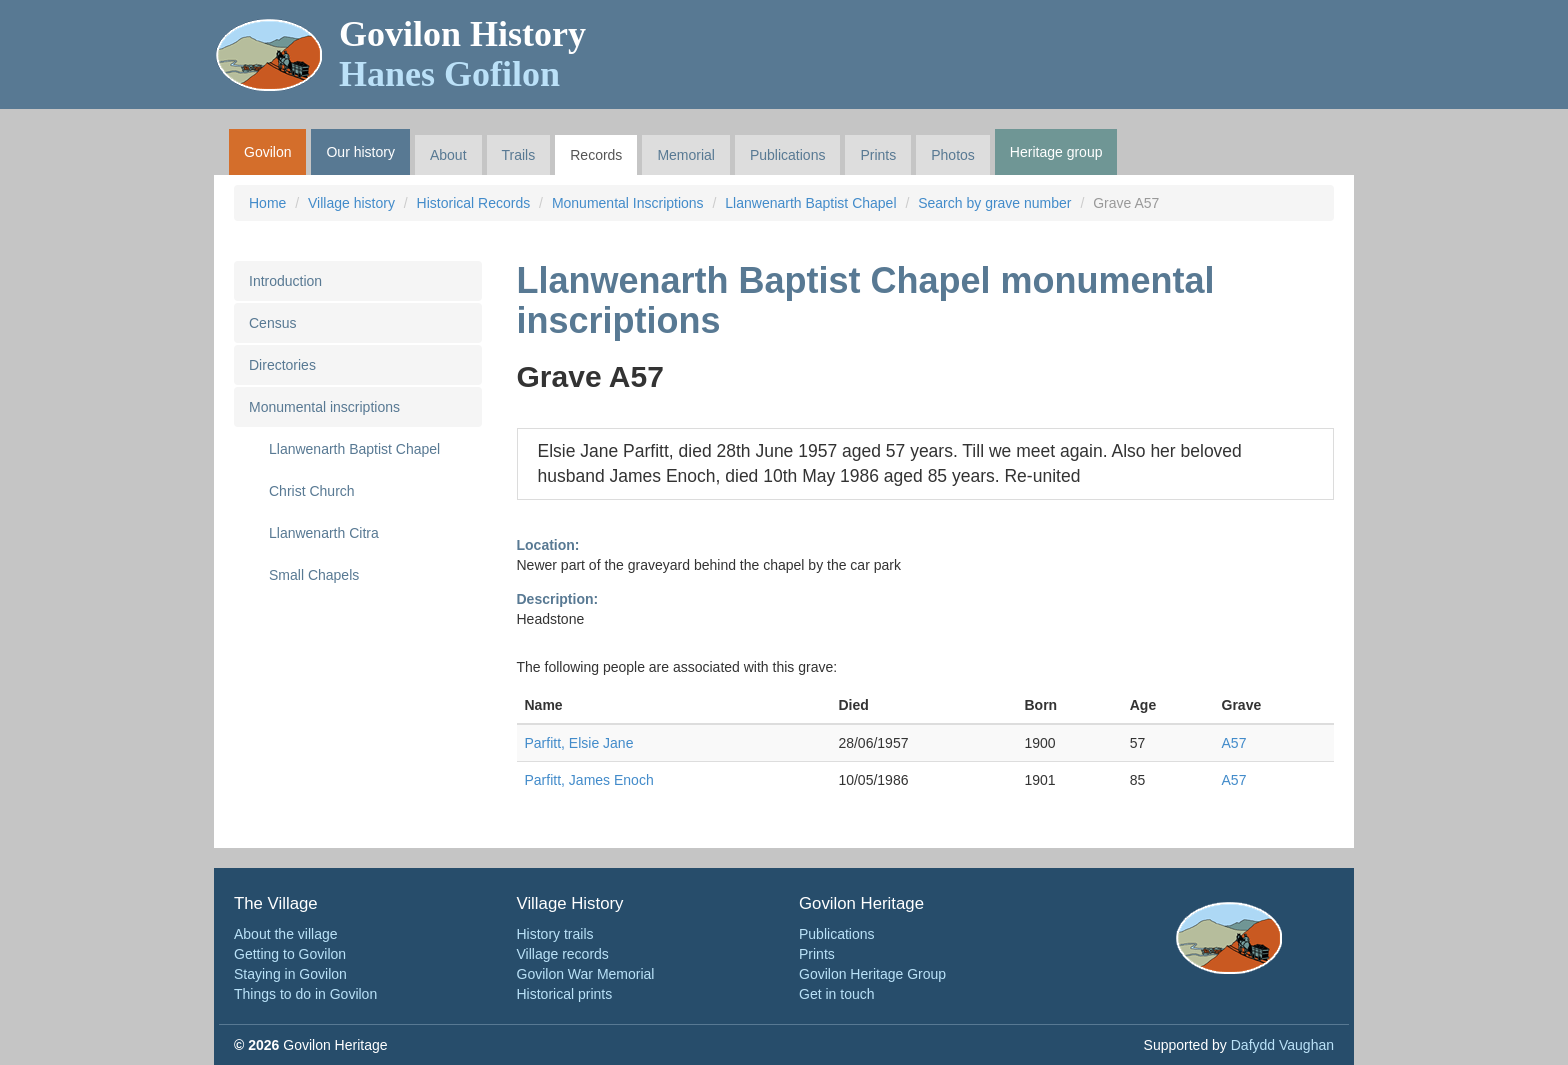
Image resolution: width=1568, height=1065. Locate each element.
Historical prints (565, 994)
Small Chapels (314, 575)
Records (596, 155)
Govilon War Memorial (586, 974)
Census (272, 323)
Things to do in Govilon (305, 994)
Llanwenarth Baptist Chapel (810, 203)
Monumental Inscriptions (628, 203)
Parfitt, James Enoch (589, 780)
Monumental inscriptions (324, 407)
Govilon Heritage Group (872, 974)
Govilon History (462, 54)
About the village (286, 934)
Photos (953, 155)
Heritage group (1056, 152)
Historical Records (474, 203)
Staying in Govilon (290, 974)
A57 (1234, 743)
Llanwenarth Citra (324, 533)
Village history (351, 203)
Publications (788, 155)
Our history (360, 152)
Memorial (686, 155)
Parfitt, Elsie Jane (579, 743)
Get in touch (837, 994)
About (448, 155)
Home (267, 203)
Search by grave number (994, 203)
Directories (282, 365)
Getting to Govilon (290, 954)
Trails (519, 155)
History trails (555, 934)
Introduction (285, 281)
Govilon (267, 152)
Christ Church (312, 491)
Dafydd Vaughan (1282, 1045)
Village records (563, 954)
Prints (878, 155)
